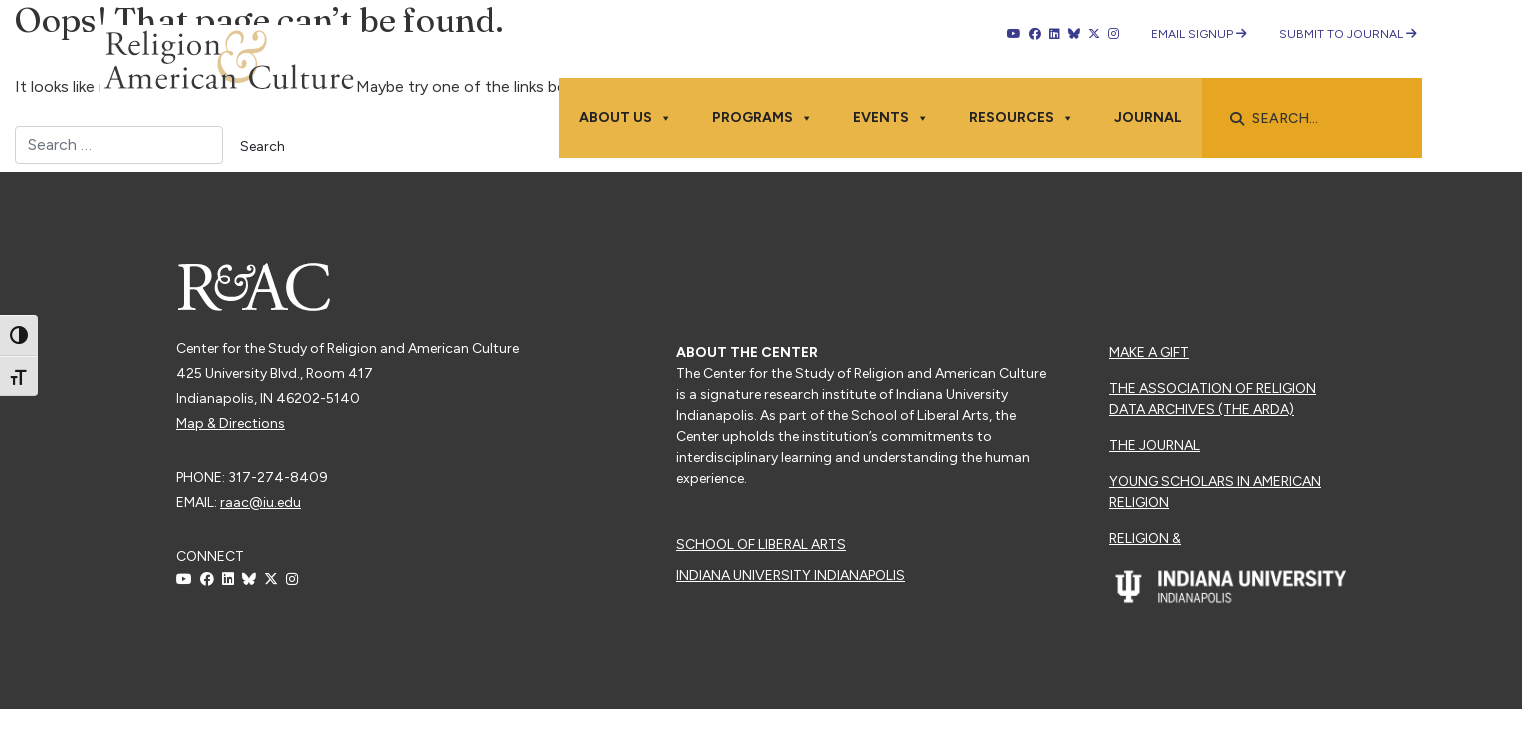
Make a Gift (1149, 352)
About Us (625, 118)
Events (891, 118)
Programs (762, 118)
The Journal (1154, 445)
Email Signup (1199, 34)
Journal (1148, 117)
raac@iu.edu (260, 502)
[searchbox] (1322, 119)
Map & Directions (230, 423)
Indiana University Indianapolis (790, 575)
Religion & (1145, 538)
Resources (1021, 118)
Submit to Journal (1348, 34)
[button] (1237, 119)
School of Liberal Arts (761, 544)
